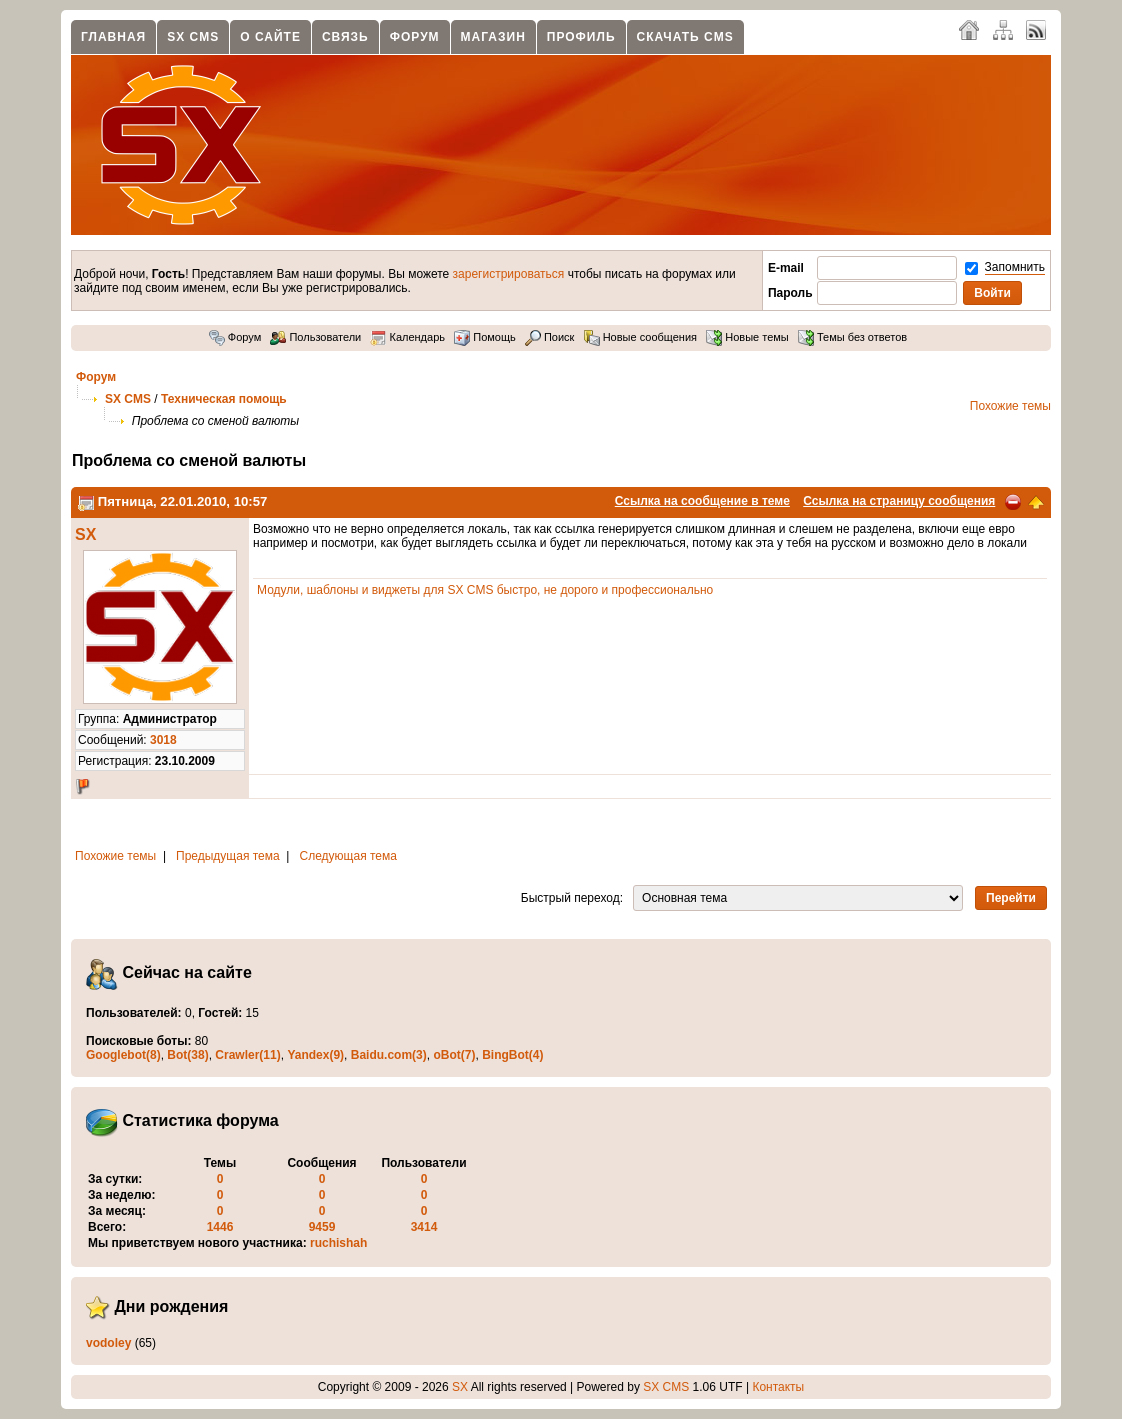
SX (85, 534)
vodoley (108, 1343)
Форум (415, 37)
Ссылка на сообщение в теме (702, 501)
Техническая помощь (224, 399)
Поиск (550, 337)
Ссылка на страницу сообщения (899, 501)
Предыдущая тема (228, 856)
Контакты (778, 1387)
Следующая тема (348, 856)
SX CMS (193, 37)
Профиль (581, 37)
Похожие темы (1010, 406)
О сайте (270, 37)
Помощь (485, 337)
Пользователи (315, 337)
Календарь (407, 337)
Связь (345, 37)
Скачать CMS (685, 37)
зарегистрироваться (509, 274)
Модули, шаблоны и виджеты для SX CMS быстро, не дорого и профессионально (485, 590)
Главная (113, 37)
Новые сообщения (640, 337)
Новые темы (747, 337)
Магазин (493, 37)
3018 (163, 740)
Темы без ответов (852, 337)
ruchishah (338, 1243)
